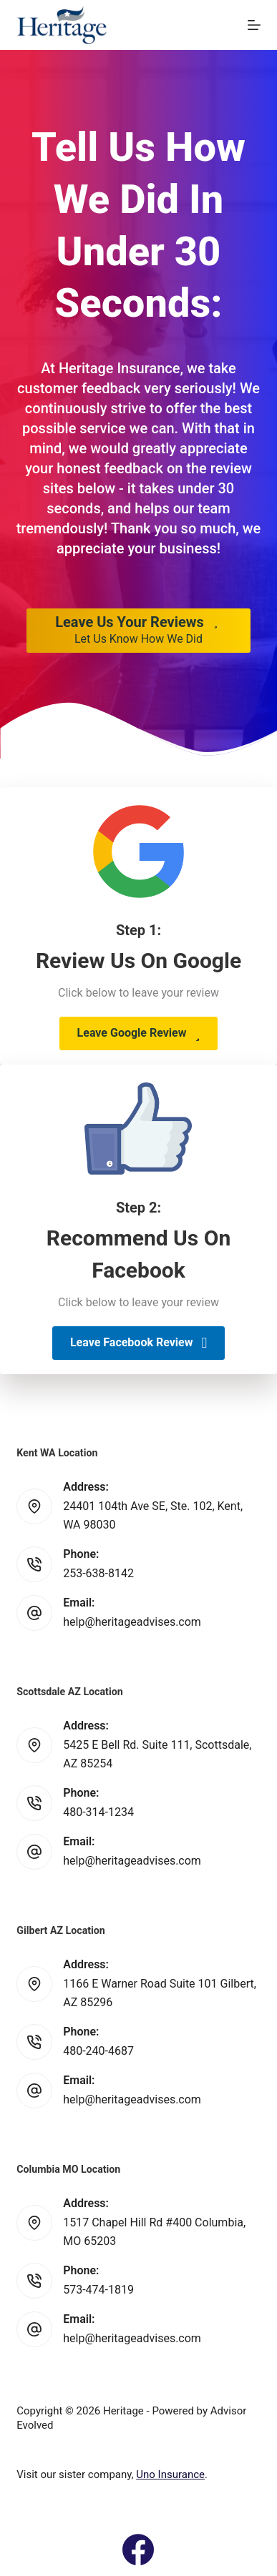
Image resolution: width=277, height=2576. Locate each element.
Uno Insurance (170, 2474)
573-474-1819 (98, 2289)
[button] (138, 1033)
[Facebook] (138, 2549)
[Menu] (254, 25)
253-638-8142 (98, 1573)
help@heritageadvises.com (132, 1622)
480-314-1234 (98, 1812)
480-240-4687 (98, 2051)
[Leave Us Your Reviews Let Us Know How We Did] (138, 630)
